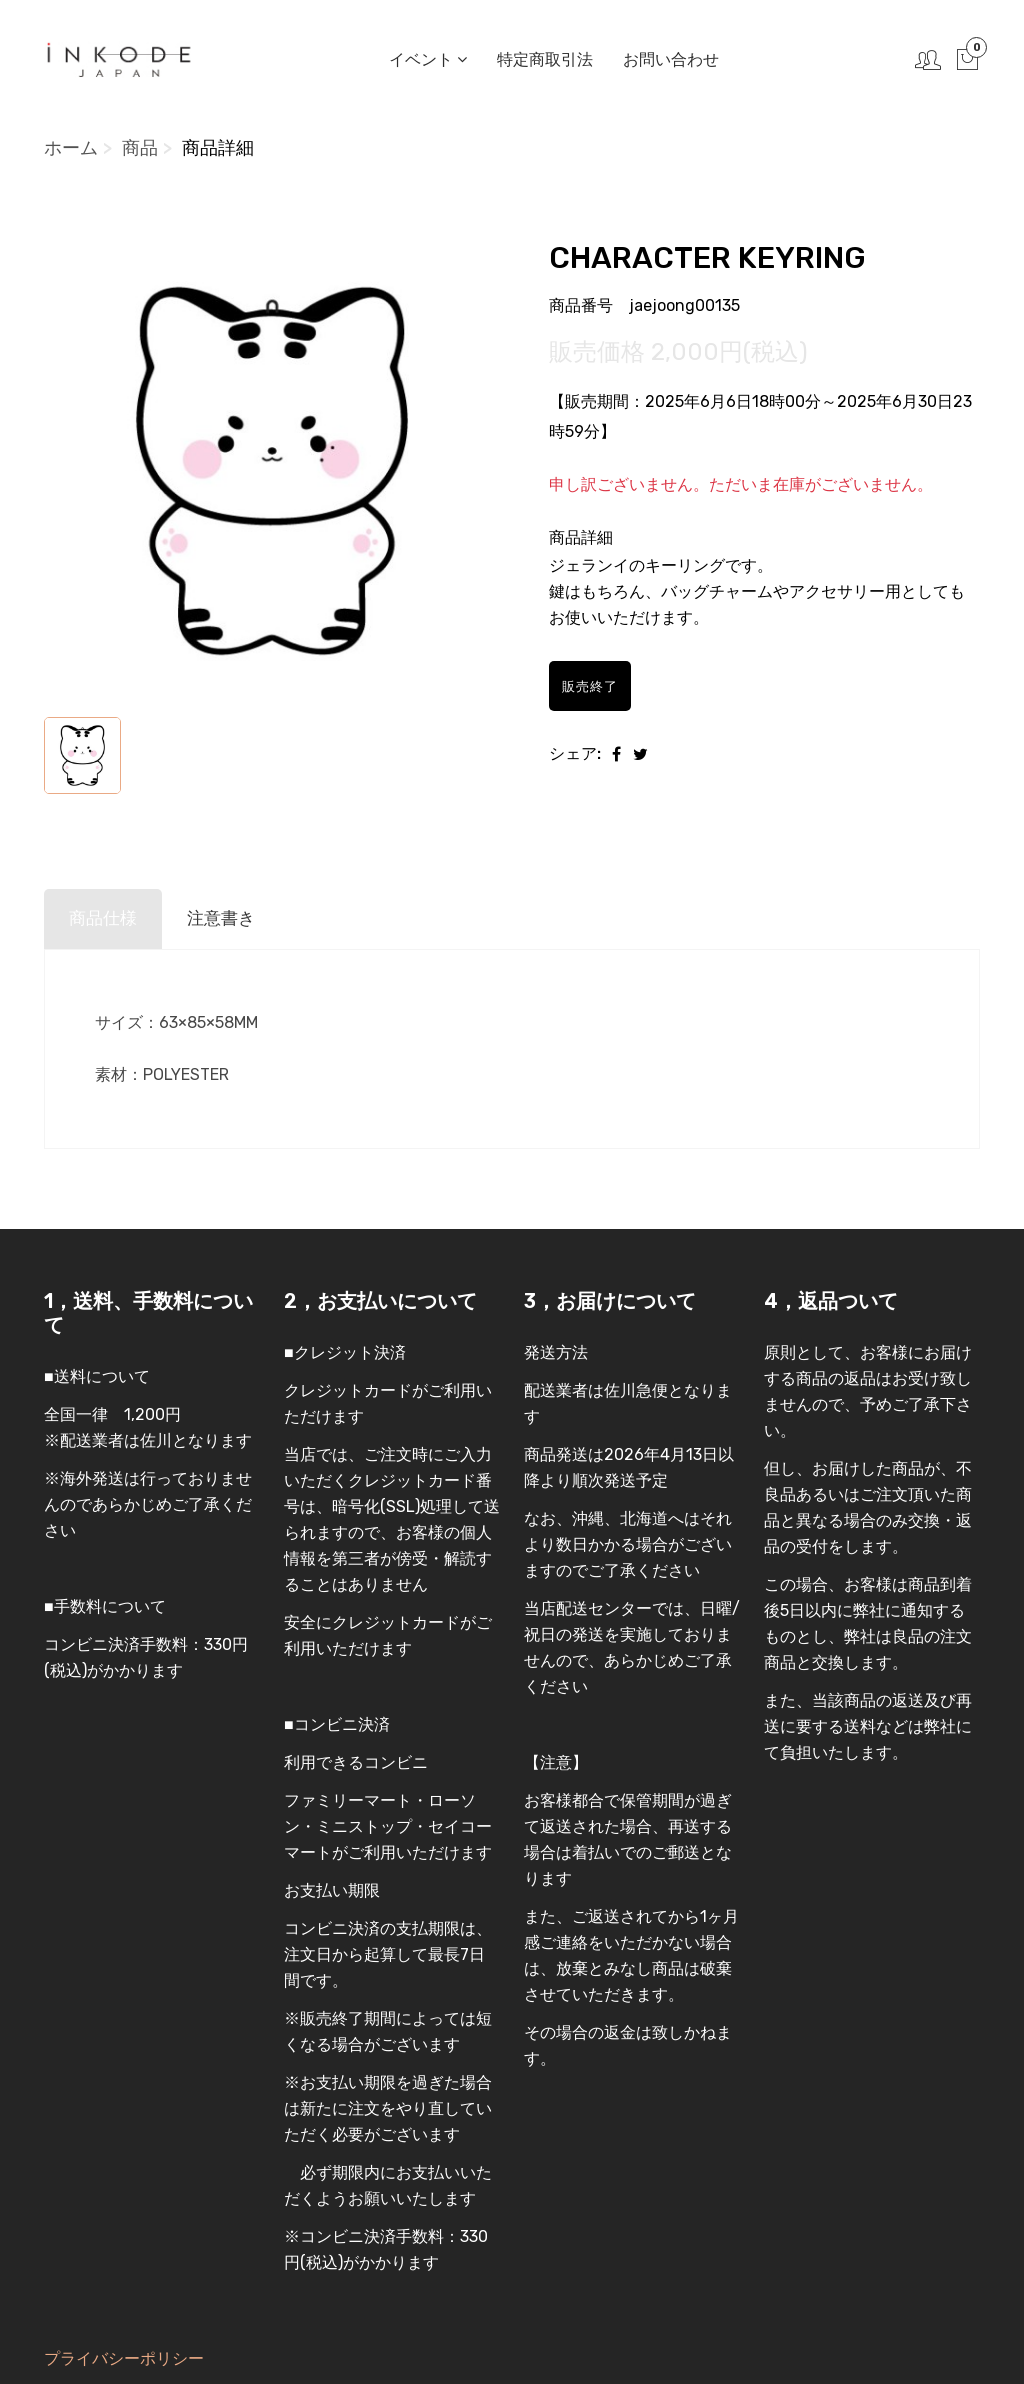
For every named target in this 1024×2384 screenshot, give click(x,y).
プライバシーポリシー (124, 2358)
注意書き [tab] (227, 919)
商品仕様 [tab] (105, 919)
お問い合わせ (669, 59)
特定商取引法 (543, 59)
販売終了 (596, 685)
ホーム (71, 148)
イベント (426, 59)
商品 (140, 148)
